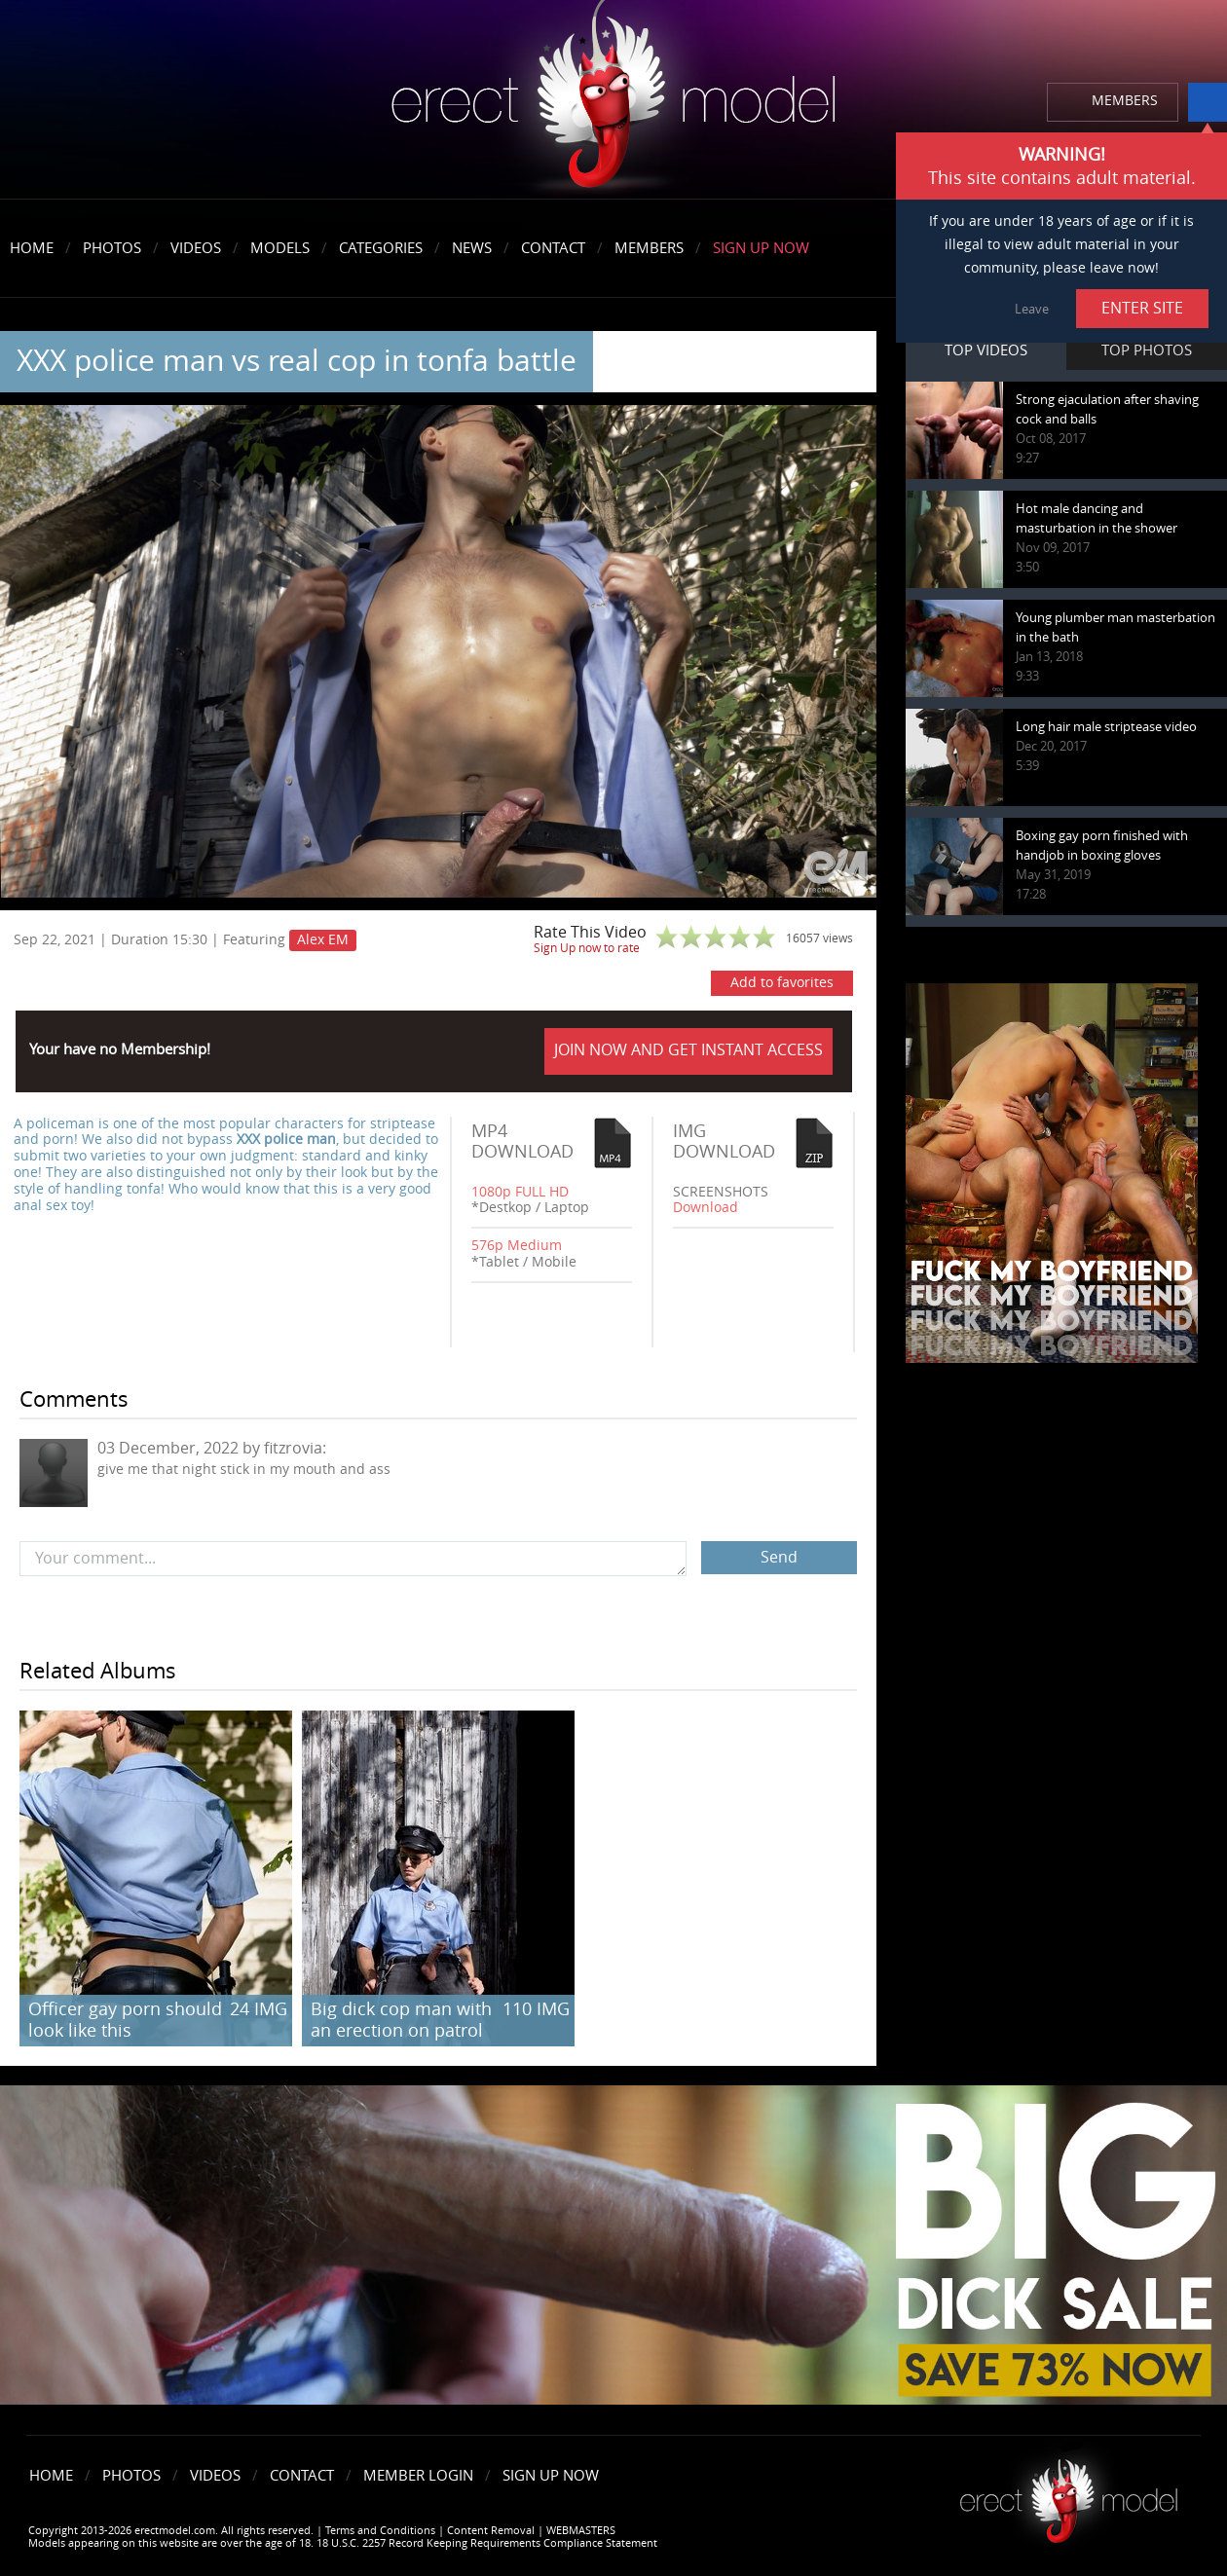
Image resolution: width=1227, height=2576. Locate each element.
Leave (1032, 309)
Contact (553, 248)
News (472, 248)
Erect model (1068, 2494)
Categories (381, 248)
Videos (195, 248)
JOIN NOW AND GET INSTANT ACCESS (688, 1050)
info (1207, 102)
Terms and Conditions (380, 2530)
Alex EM (323, 940)
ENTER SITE (1142, 308)
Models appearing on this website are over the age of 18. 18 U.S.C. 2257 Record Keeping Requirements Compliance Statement (342, 2543)
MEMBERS (1125, 100)
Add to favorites (782, 983)
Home (32, 248)
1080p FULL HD (520, 1192)
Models (280, 248)
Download (705, 1207)
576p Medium (516, 1245)
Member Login (418, 2475)
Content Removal (491, 2530)
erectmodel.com (613, 101)
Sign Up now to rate (587, 948)
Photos (112, 248)
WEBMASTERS (580, 2530)
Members (649, 248)
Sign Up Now (761, 248)
